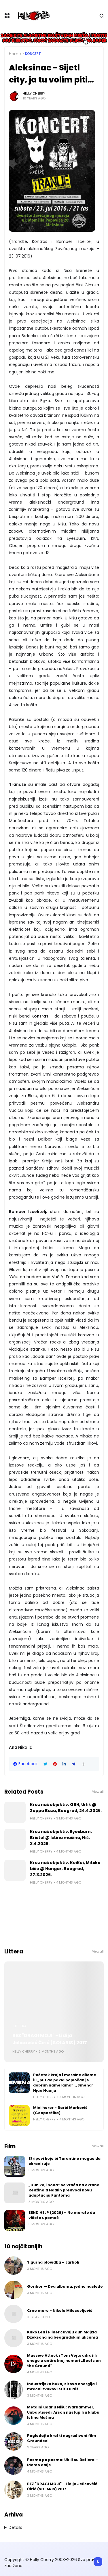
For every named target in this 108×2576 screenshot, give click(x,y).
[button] (83, 1764)
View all (98, 1792)
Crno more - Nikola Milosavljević (59, 2310)
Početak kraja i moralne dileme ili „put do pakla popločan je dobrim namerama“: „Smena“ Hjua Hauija (64, 2082)
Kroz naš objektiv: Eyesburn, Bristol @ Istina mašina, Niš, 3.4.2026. (61, 1837)
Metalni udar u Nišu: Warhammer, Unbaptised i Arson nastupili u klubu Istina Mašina (63, 2412)
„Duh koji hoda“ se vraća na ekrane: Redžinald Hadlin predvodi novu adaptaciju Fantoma (65, 2190)
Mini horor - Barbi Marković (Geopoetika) (60, 2110)
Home (15, 54)
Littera (20, 2026)
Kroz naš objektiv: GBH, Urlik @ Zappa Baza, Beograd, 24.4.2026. (66, 1807)
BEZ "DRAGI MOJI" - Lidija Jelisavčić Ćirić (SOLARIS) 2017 (49, 2039)
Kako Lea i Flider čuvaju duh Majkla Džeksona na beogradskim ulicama (62, 2335)
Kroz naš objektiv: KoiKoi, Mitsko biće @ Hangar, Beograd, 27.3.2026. (65, 1869)
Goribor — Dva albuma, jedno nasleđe (65, 2286)
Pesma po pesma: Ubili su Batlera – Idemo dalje (62, 2462)
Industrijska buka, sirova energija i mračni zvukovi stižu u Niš (62, 2386)
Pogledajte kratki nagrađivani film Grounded (61, 2438)
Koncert (33, 53)
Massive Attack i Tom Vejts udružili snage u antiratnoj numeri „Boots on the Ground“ (64, 2360)
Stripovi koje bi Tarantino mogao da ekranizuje (65, 2161)
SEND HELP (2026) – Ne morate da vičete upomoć (62, 2215)
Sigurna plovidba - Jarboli (53, 2262)
